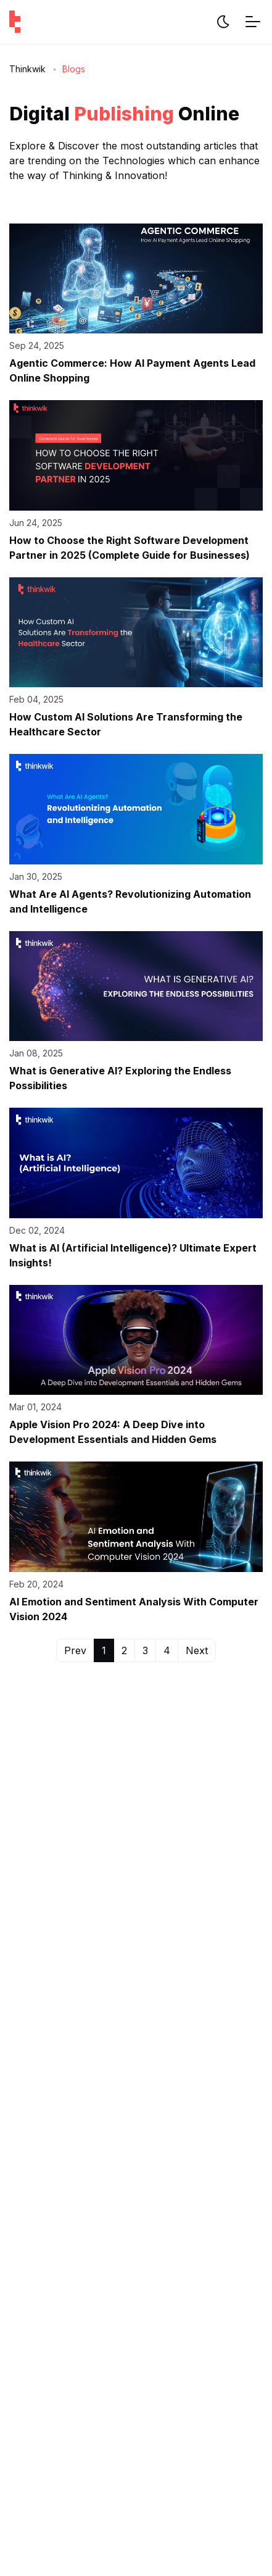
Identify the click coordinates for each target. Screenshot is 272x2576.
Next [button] (197, 1650)
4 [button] (166, 1650)
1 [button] (104, 1650)
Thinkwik (27, 69)
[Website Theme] (222, 21)
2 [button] (124, 1650)
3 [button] (145, 1650)
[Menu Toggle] (253, 21)
